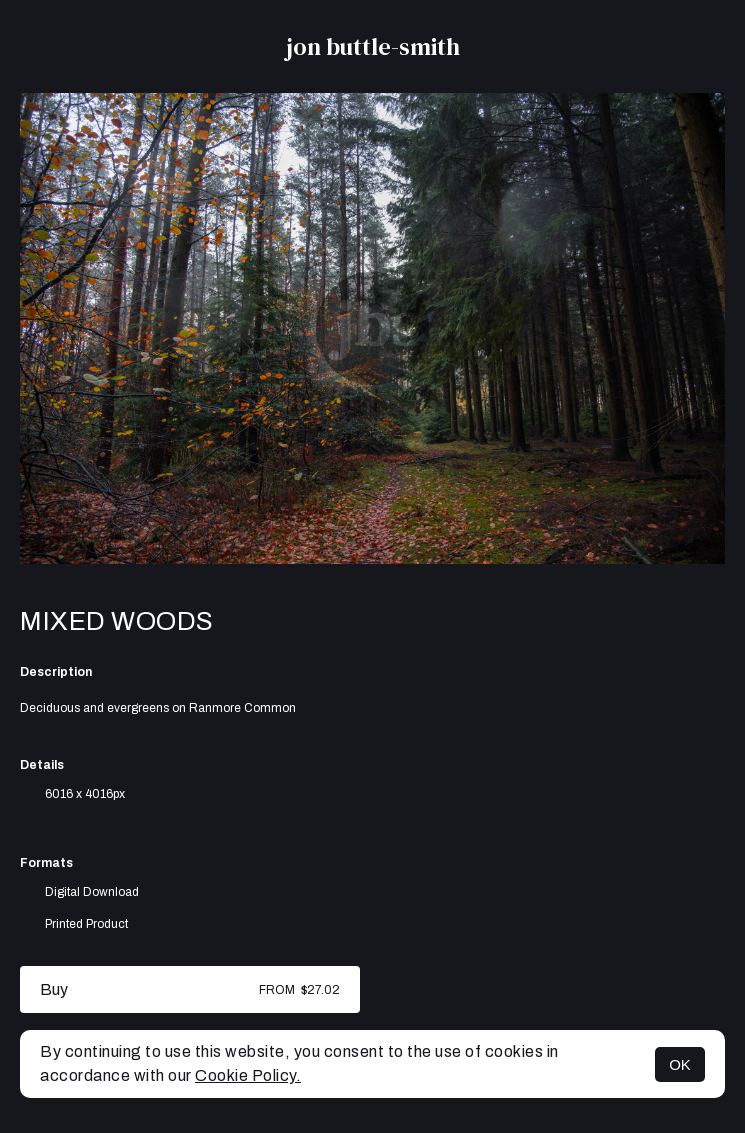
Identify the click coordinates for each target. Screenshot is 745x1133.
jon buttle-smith (373, 46)
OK (680, 1064)
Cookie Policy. (248, 1075)
